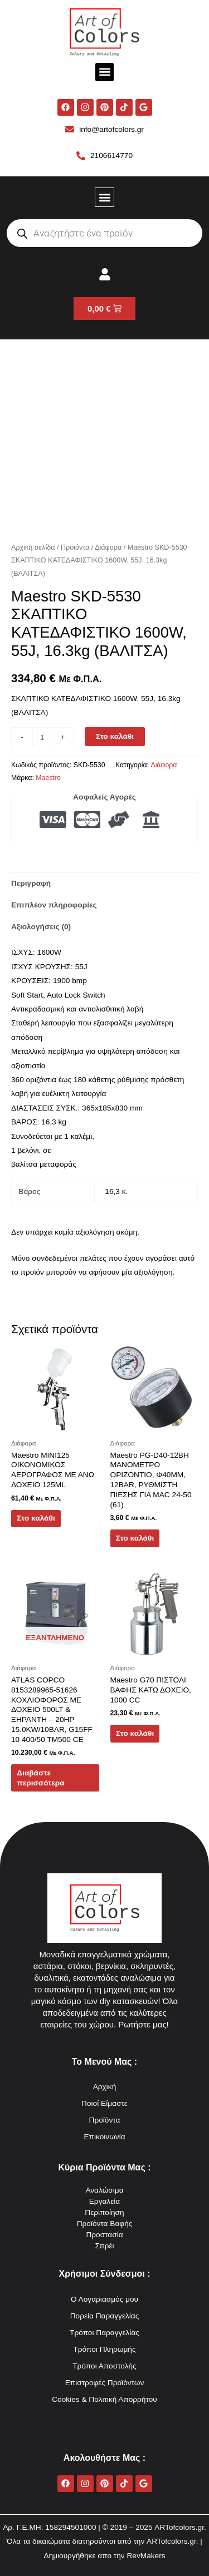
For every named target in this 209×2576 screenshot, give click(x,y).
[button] (104, 72)
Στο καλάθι (115, 736)
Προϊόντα (75, 547)
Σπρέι (104, 2246)
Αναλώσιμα (104, 2190)
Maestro (48, 778)
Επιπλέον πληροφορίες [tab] (54, 905)
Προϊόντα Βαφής (105, 2223)
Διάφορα (108, 547)
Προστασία (104, 2234)
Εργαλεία (104, 2201)
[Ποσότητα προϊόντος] (42, 737)
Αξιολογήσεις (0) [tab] (41, 926)
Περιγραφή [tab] (31, 883)
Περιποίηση (104, 2212)
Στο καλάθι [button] (36, 1518)
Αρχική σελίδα (33, 547)
